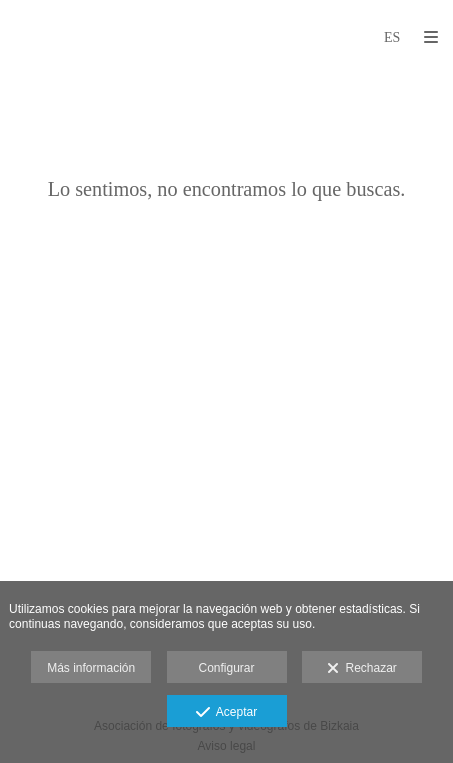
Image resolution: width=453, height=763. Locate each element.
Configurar (226, 668)
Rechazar (362, 669)
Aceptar (226, 713)
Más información (91, 668)
